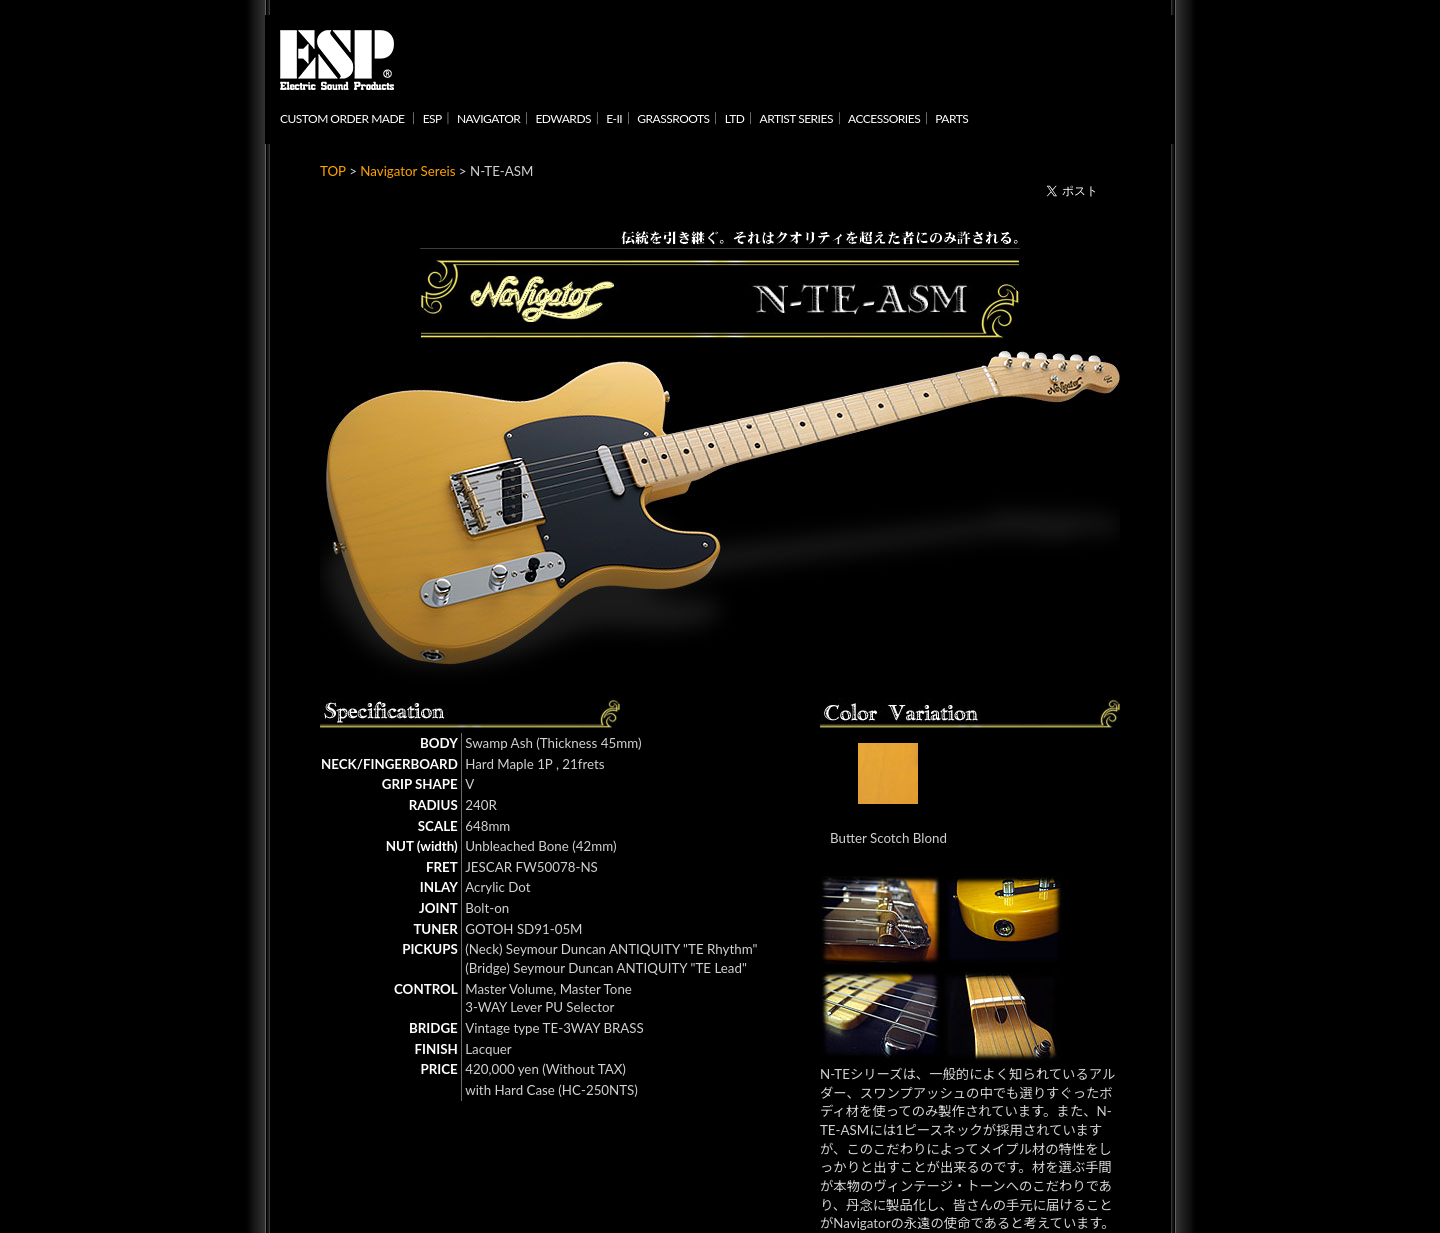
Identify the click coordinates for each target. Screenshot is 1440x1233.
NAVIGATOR (488, 118)
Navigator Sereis (407, 171)
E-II (614, 118)
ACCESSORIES (884, 118)
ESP (432, 118)
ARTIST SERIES (796, 118)
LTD (735, 118)
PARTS (951, 118)
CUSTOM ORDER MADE (342, 118)
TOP (333, 171)
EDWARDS (563, 118)
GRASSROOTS (673, 118)
